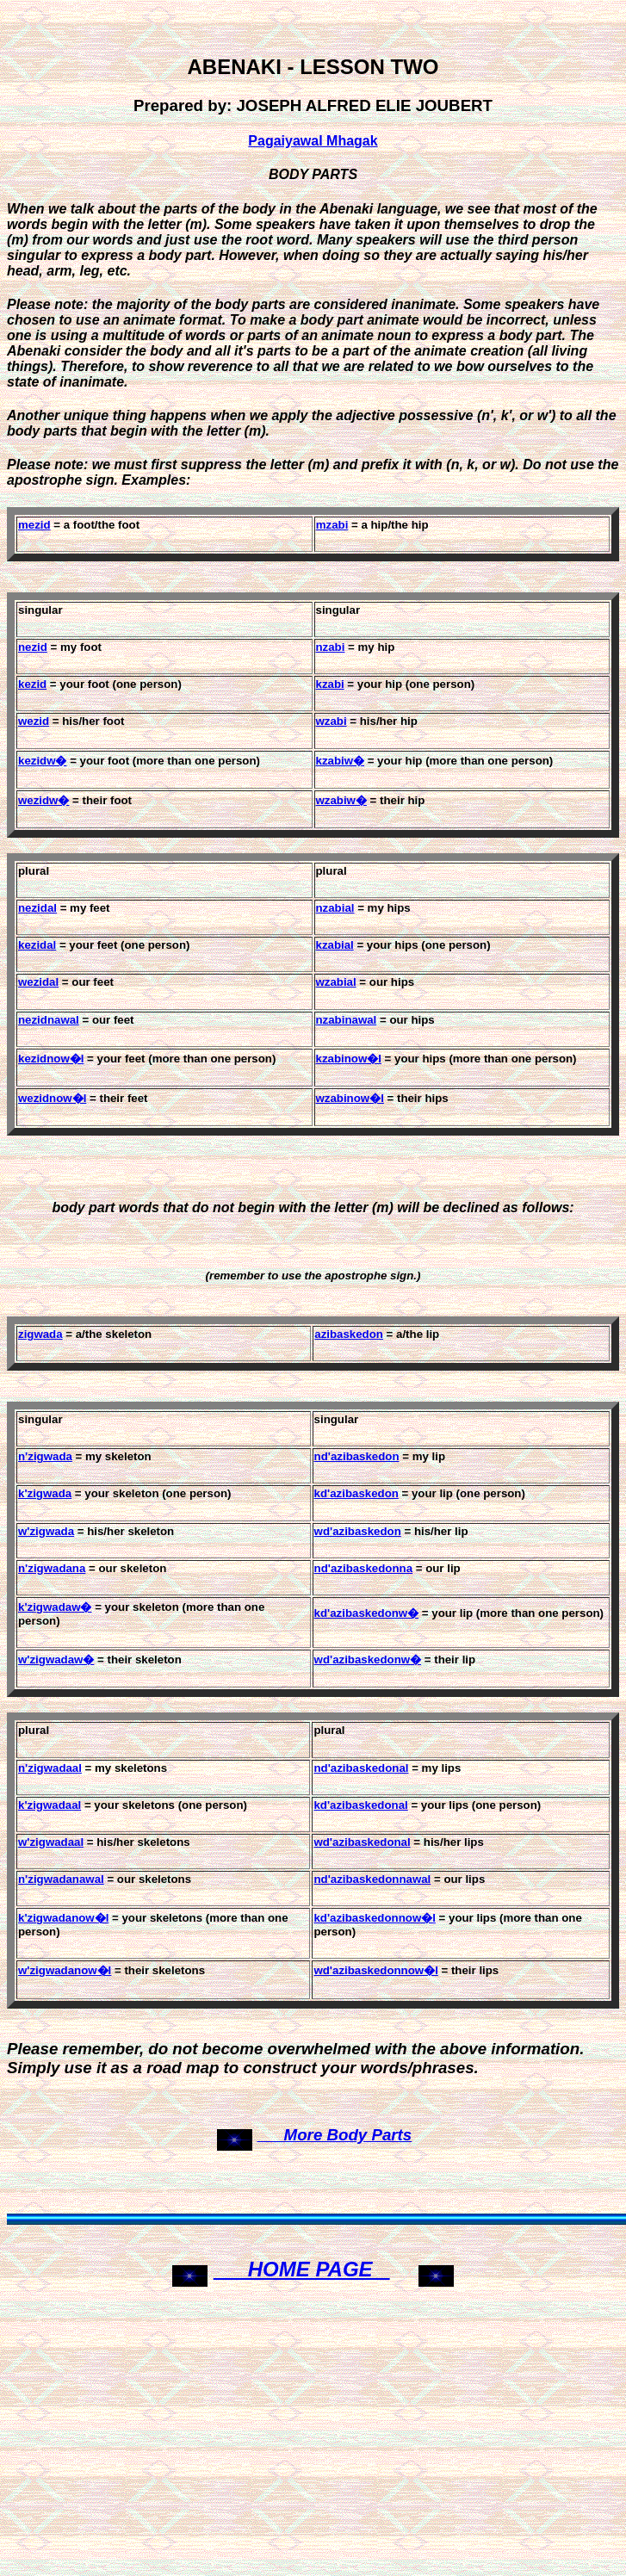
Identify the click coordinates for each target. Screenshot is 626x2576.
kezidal (37, 944)
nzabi (330, 647)
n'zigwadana (51, 1568)
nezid (32, 647)
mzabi (332, 524)
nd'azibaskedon (357, 1456)
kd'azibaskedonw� (366, 1613)
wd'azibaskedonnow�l (375, 1970)
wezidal (38, 981)
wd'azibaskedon (357, 1531)
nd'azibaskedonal (360, 1768)
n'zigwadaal (50, 1768)
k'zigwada (44, 1493)
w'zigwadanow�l (64, 1970)
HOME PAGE (302, 2269)
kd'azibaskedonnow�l (374, 1917)
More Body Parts (334, 2135)
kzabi (330, 684)
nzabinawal (346, 1019)
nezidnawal (48, 1019)
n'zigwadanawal (61, 1879)
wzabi (331, 721)
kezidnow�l (51, 1058)
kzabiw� (340, 760)
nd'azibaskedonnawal (372, 1879)
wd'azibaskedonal (361, 1842)
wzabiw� (341, 800)
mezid (34, 524)
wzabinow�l (350, 1098)
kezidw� (42, 760)
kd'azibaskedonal (360, 1805)
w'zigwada (46, 1531)
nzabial (335, 907)
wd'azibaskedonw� (368, 1659)
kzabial (335, 944)
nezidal (37, 907)
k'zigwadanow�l (63, 1917)
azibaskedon (348, 1334)
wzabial (336, 981)
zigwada (40, 1334)
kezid (32, 684)
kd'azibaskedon (356, 1493)
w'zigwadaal (51, 1842)
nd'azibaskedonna (363, 1568)
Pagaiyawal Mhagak (312, 140)
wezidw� (43, 800)
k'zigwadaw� (54, 1607)
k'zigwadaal (49, 1805)
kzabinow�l (348, 1058)
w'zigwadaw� (56, 1659)
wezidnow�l (52, 1098)
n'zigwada (45, 1456)
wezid (33, 721)
